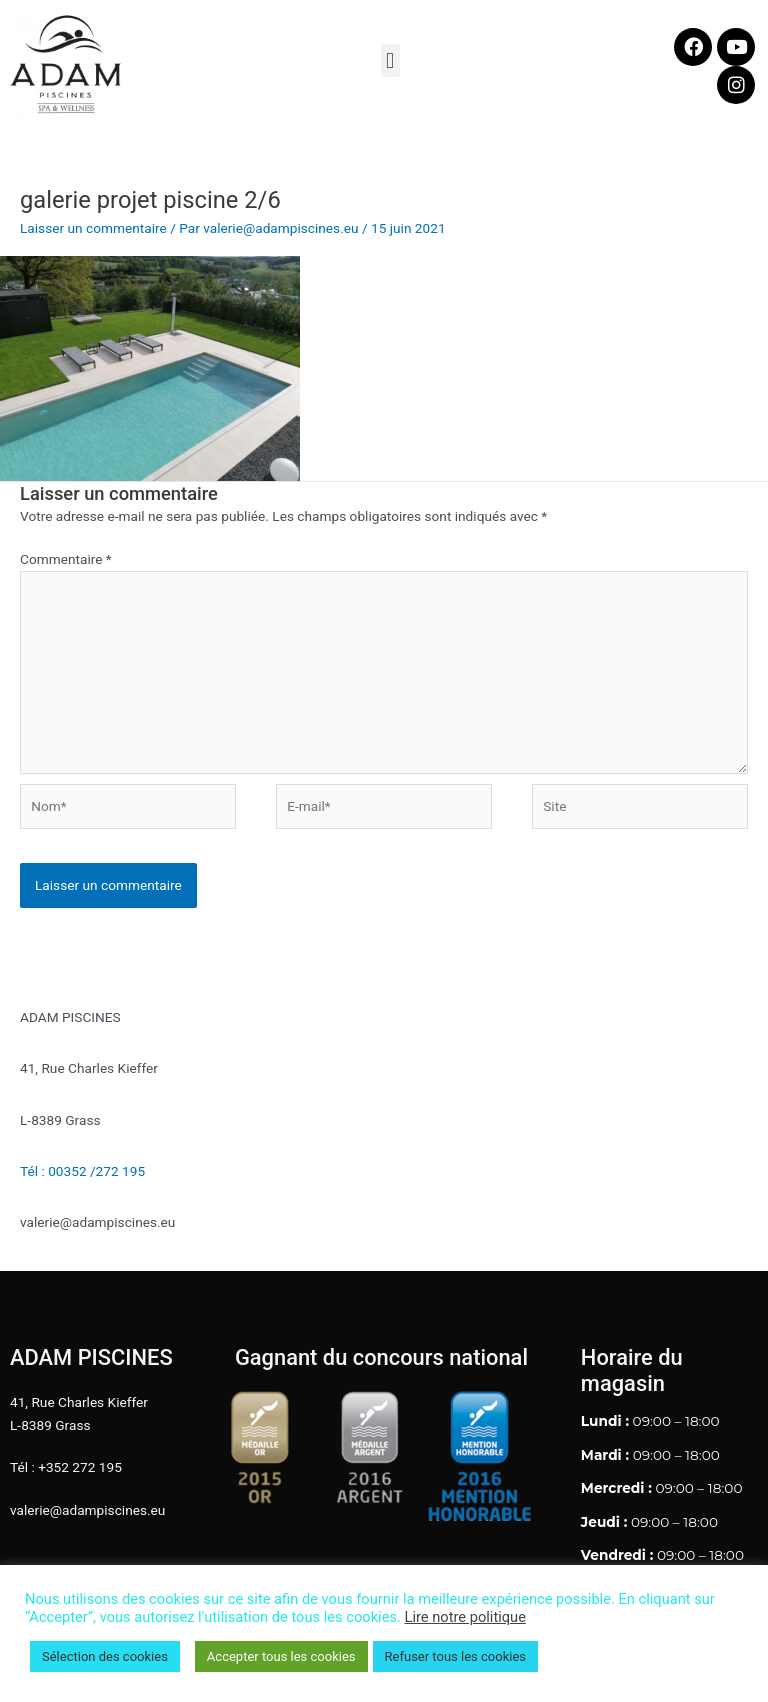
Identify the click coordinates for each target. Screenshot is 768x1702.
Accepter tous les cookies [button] (281, 1656)
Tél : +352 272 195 (66, 1467)
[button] (390, 60)
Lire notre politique (465, 1617)
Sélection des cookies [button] (105, 1656)
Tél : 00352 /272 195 (82, 1171)
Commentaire (66, 559)
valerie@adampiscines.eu (87, 1510)
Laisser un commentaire (93, 228)
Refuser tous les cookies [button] (455, 1656)
